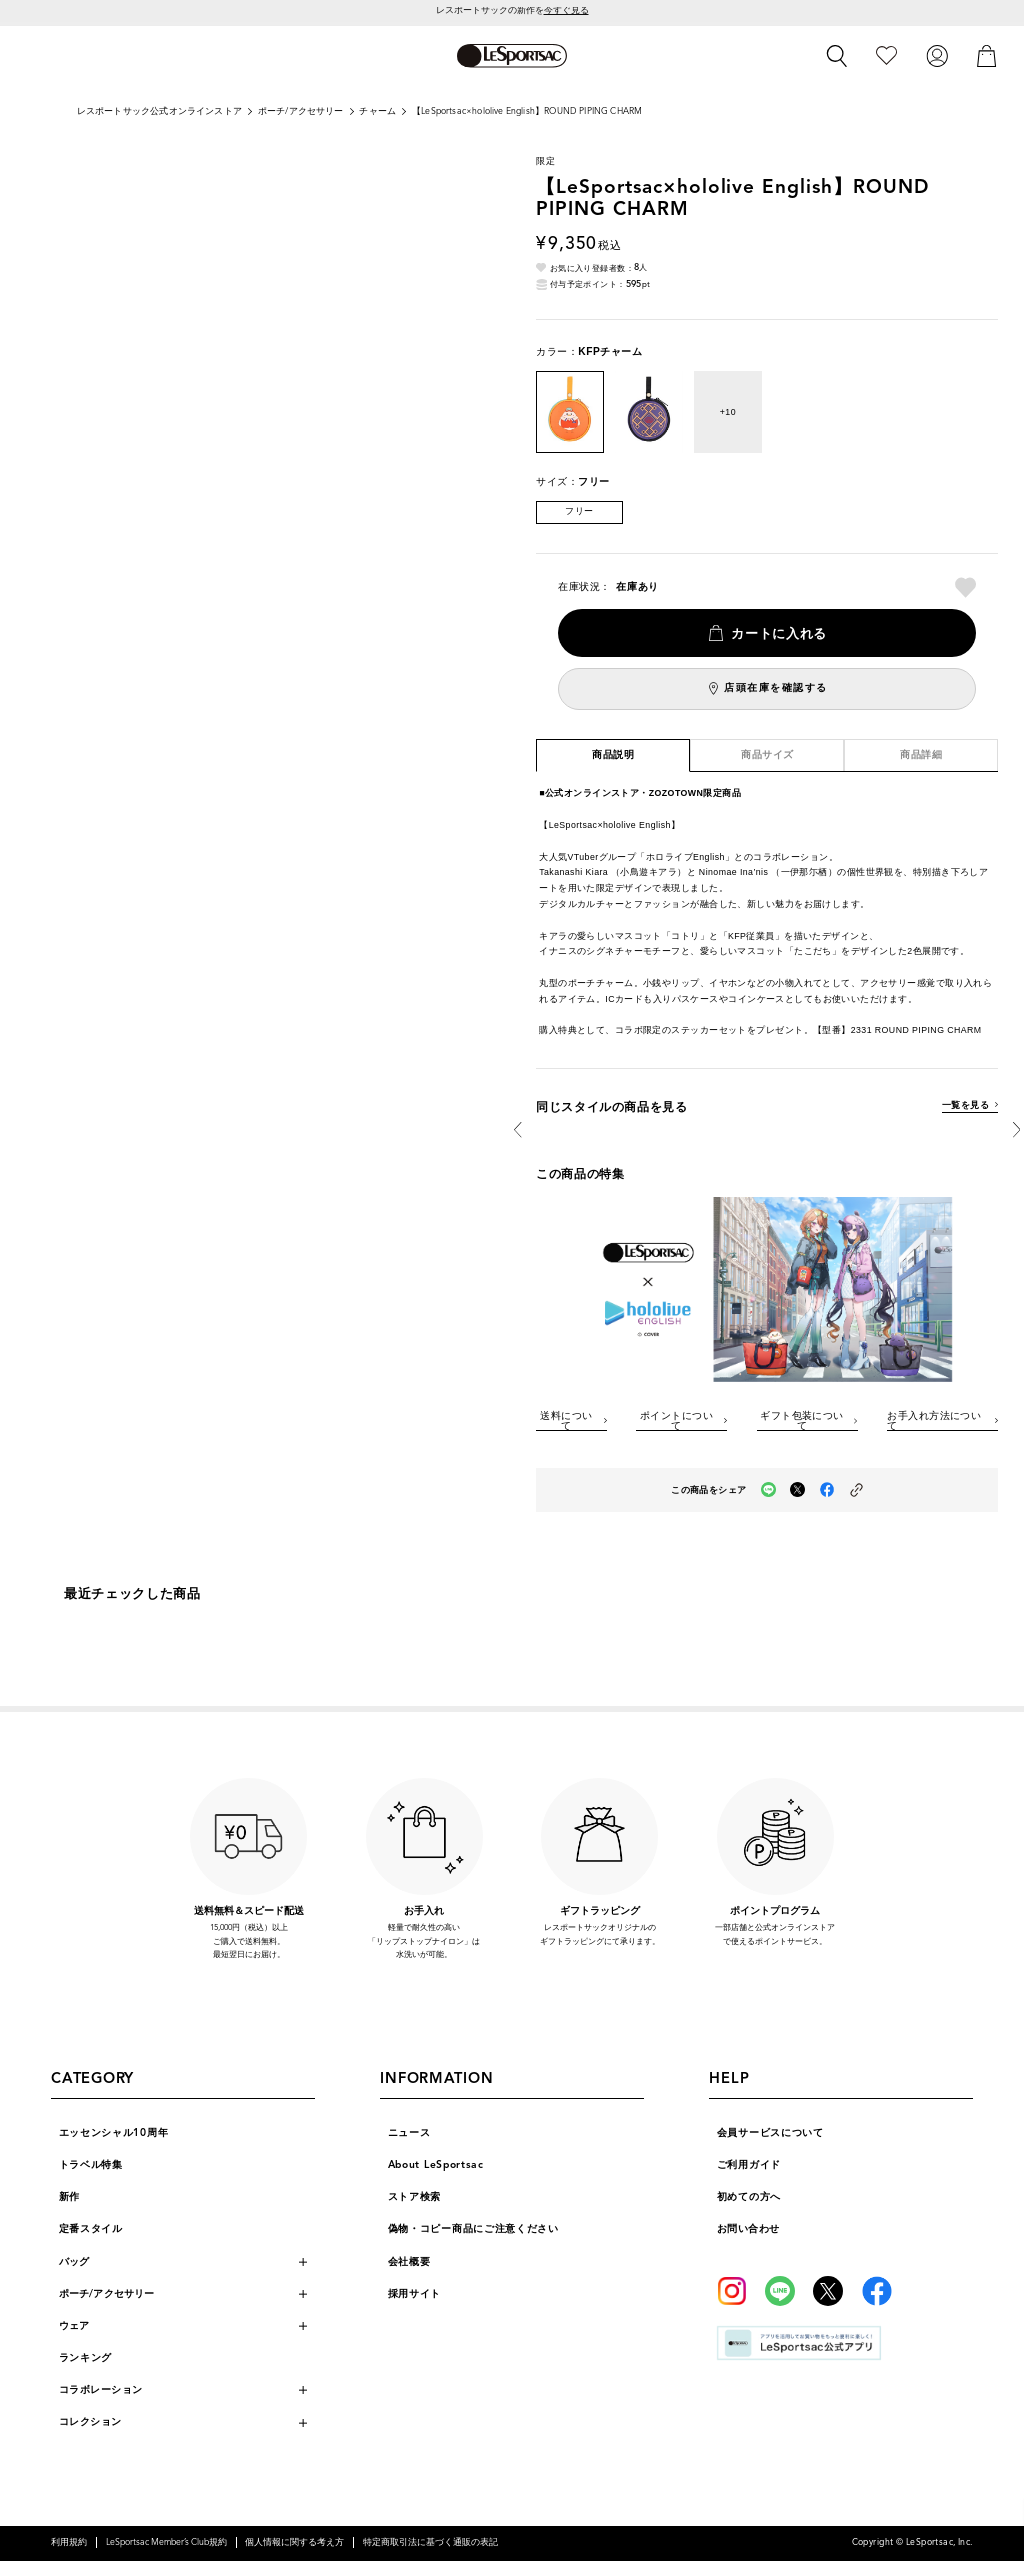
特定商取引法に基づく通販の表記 (430, 2542)
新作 (69, 2196)
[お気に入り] (886, 55)
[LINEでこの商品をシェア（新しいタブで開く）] (768, 1489)
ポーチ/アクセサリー (301, 111)
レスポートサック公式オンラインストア (159, 111)
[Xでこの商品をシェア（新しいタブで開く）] (797, 1489)
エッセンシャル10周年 (114, 2132)
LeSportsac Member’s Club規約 (166, 2542)
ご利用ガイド (749, 2164)
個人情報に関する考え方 (294, 2542)
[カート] (987, 55)
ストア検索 (415, 2196)
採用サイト (415, 2293)
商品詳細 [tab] (921, 754)
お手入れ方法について (934, 1421)
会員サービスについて (770, 2132)
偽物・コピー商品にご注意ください (473, 2228)
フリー (579, 511)
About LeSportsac (436, 2164)
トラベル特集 (91, 2164)
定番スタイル (91, 2228)
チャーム (377, 111)
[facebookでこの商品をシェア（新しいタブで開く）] (827, 1489)
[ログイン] (937, 55)
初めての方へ (749, 2196)
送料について (566, 1421)
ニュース (409, 2132)
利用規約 (69, 2542)
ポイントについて (676, 1421)
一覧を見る (965, 1105)
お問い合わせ (748, 2228)
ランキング (86, 2357)
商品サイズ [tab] (767, 754)
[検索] (837, 56)
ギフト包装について (802, 1421)
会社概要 (409, 2261)
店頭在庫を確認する (776, 687)
